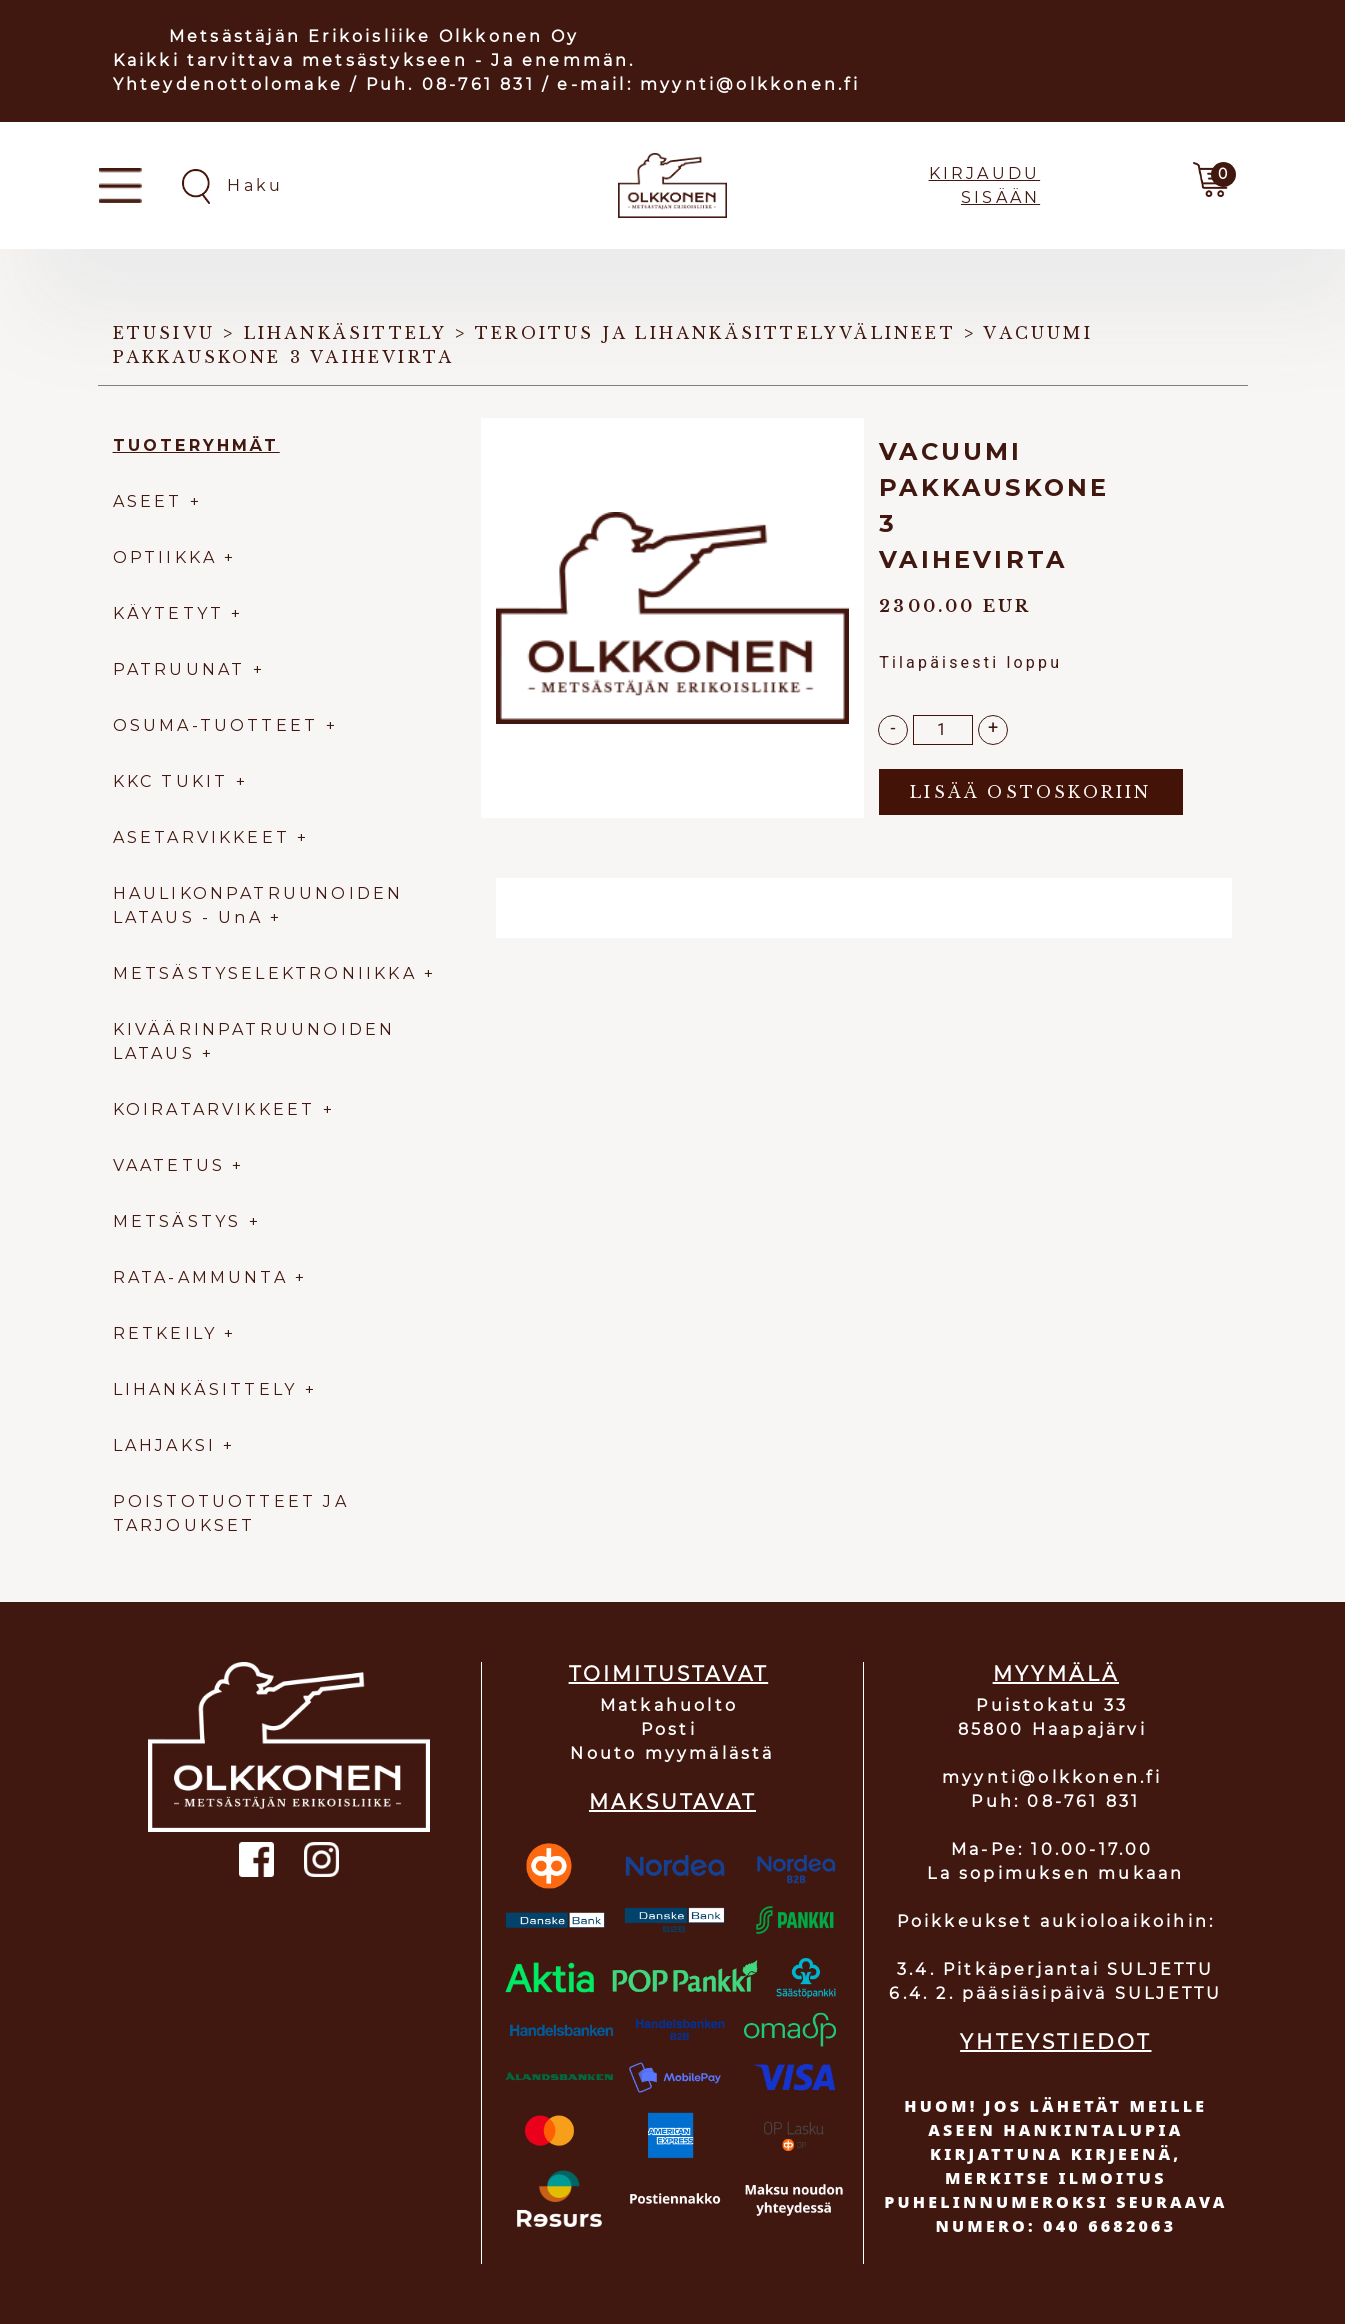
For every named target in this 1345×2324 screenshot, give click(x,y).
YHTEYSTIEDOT (1055, 2042)
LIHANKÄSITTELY (209, 1389)
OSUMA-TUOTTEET (216, 725)
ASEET (148, 501)
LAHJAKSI (168, 1445)
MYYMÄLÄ (1056, 1674)
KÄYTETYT (169, 613)
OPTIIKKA (165, 557)
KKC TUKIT (171, 781)
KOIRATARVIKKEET (214, 1109)
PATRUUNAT (179, 669)
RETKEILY (165, 1333)
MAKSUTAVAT (672, 1802)
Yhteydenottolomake (228, 84)
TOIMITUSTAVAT (669, 1674)
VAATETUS (169, 1165)
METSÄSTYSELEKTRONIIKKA (265, 973)
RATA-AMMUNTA (204, 1277)
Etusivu (164, 333)
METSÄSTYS (177, 1221)
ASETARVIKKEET (202, 837)
